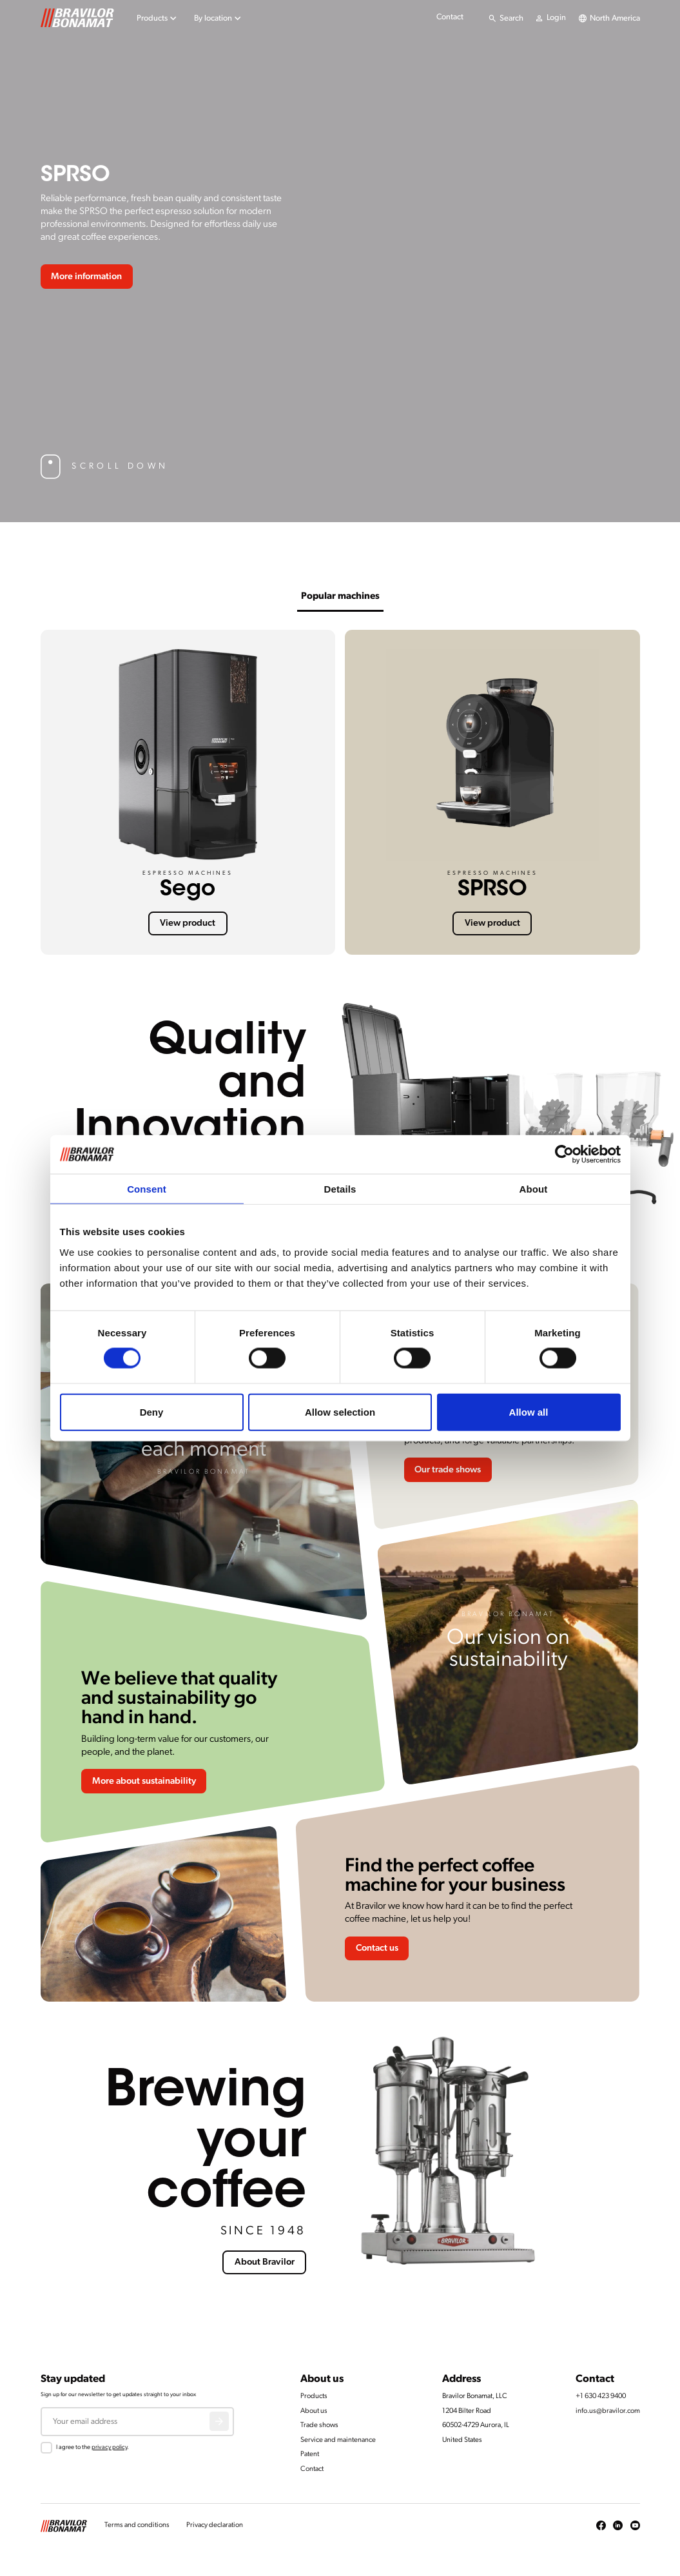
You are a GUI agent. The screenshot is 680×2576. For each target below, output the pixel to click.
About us (313, 2411)
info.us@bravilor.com (608, 2411)
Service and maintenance (338, 2440)
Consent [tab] (146, 1189)
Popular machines (340, 596)
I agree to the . (92, 2447)
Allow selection (340, 1411)
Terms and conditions (137, 2525)
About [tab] (534, 1189)
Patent (309, 2454)
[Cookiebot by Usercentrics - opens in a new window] (564, 1154)
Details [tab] (340, 1189)
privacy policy (109, 2447)
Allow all (529, 1411)
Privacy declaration (214, 2525)
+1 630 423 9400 (601, 2396)
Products (313, 2396)
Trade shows (319, 2425)
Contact (449, 17)
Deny (152, 1411)
